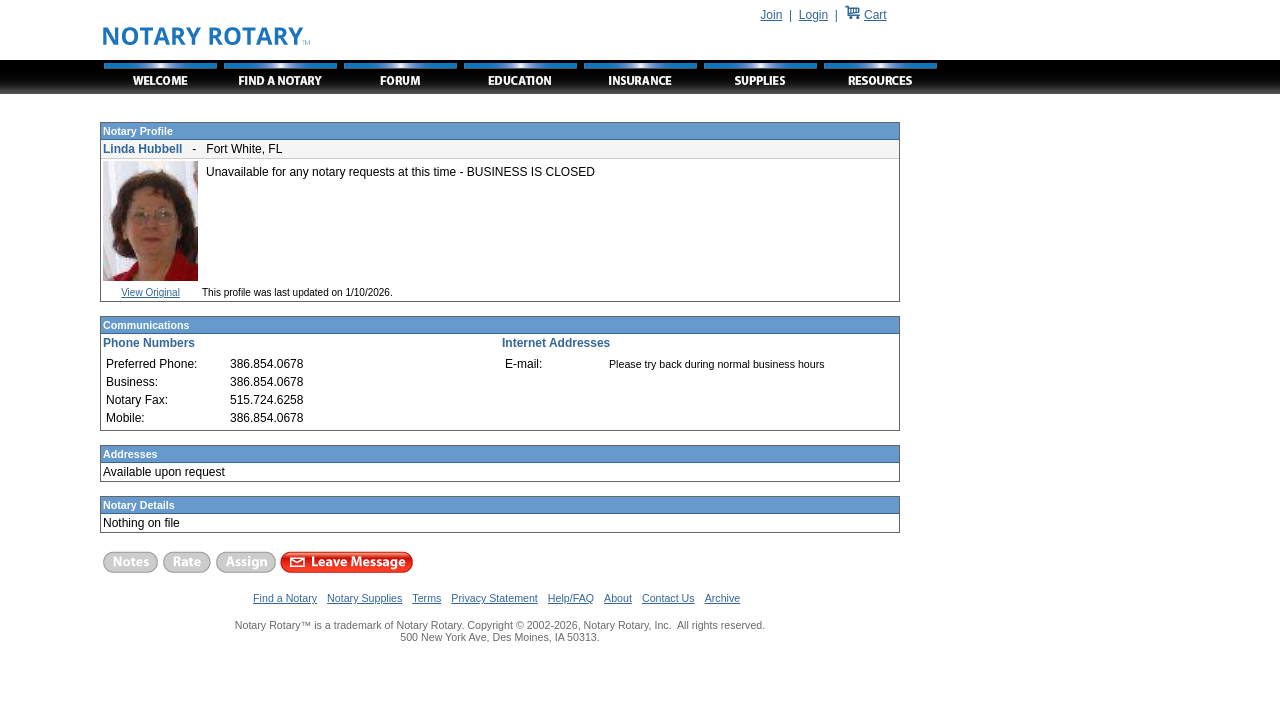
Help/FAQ (571, 598)
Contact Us (668, 598)
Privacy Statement (494, 598)
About (618, 598)
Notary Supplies (364, 598)
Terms (426, 598)
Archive (723, 598)
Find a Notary (285, 598)
